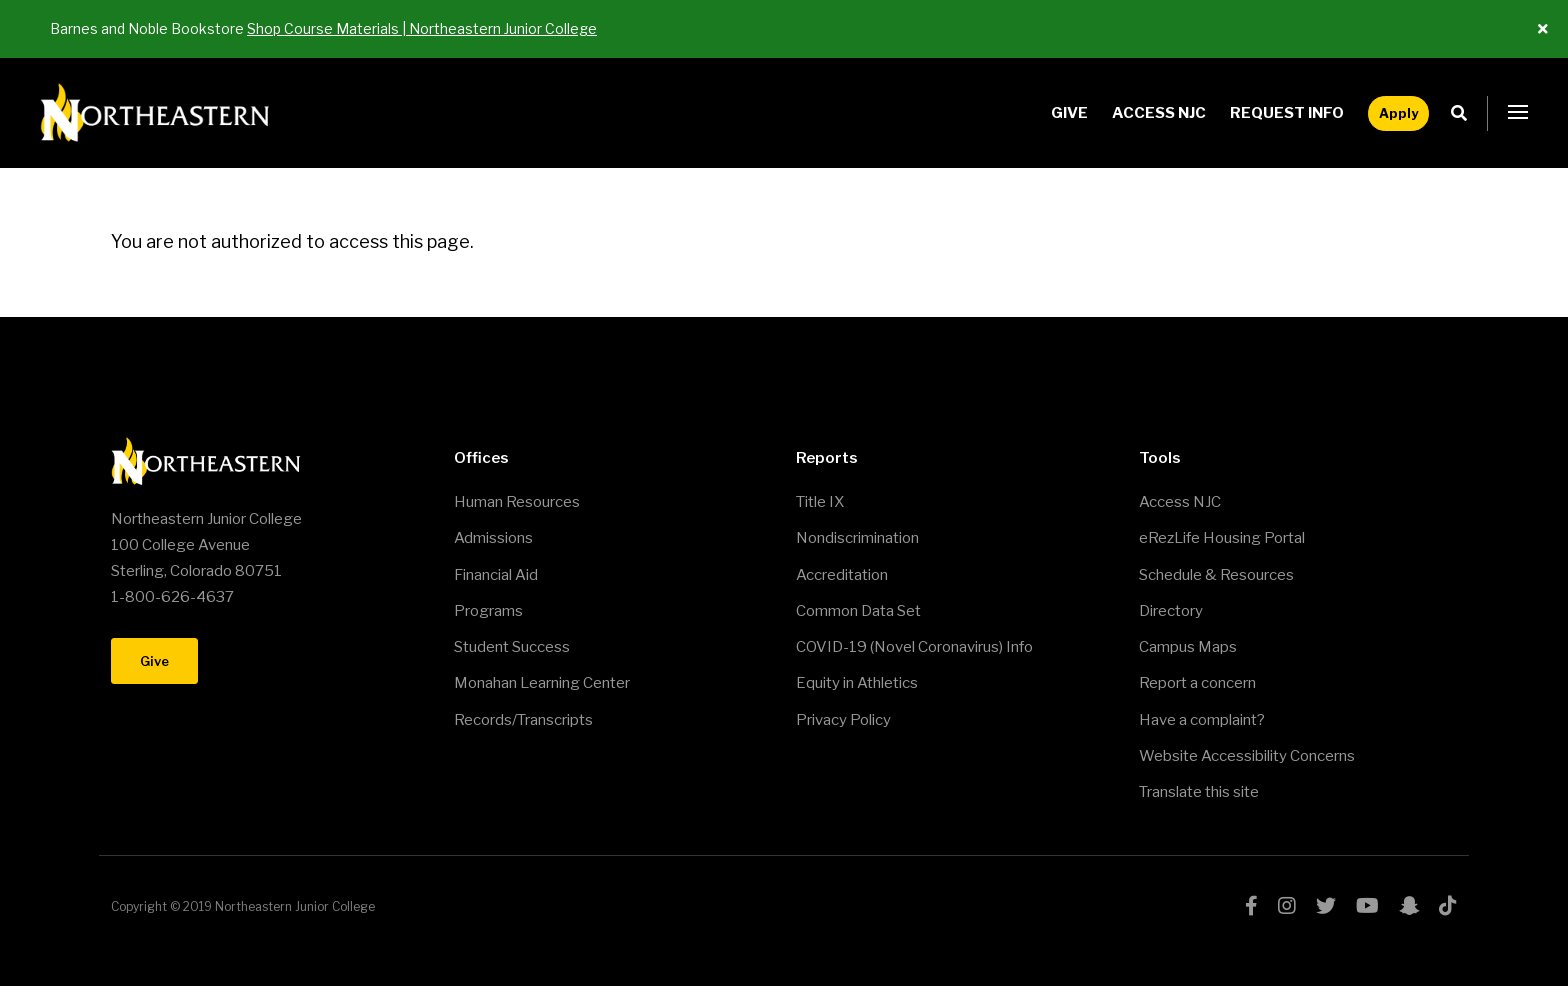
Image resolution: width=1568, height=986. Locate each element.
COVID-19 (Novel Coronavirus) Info (914, 647)
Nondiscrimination (857, 538)
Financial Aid (496, 575)
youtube (1367, 906)
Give (1069, 113)
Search (1464, 113)
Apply (1398, 113)
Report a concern (1197, 683)
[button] (1518, 113)
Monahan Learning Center (542, 683)
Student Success (512, 647)
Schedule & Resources (1216, 575)
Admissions (493, 538)
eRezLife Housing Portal (1222, 538)
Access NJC (1159, 113)
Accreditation (842, 575)
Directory (1171, 611)
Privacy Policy (843, 720)
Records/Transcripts (523, 720)
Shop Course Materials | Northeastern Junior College (422, 28)
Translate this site (1199, 792)
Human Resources (517, 502)
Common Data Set (858, 611)
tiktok (1448, 906)
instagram (1287, 906)
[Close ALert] (1543, 29)
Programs (488, 611)
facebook (1251, 906)
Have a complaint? (1202, 720)
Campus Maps (1188, 647)
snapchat (1409, 906)
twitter (1326, 906)
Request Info (1287, 113)
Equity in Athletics (857, 683)
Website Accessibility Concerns (1247, 756)
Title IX (820, 502)
